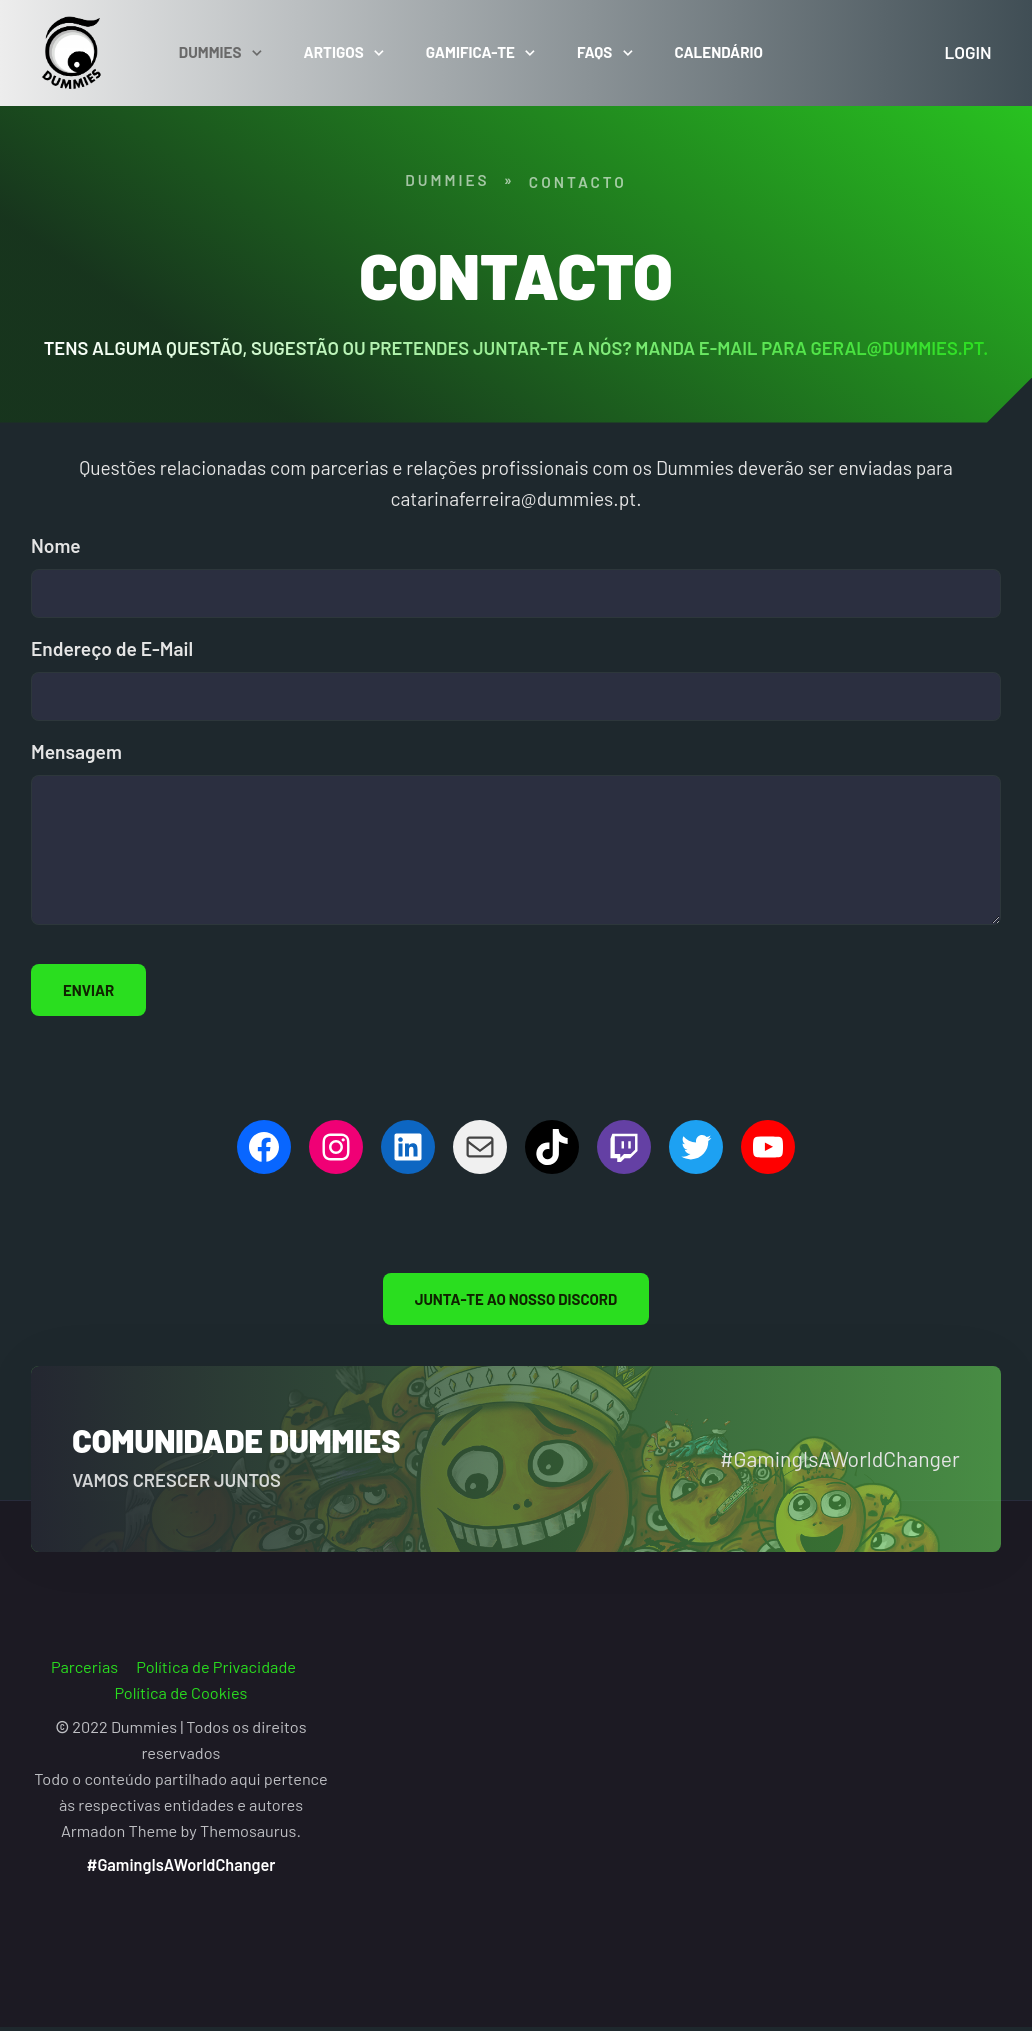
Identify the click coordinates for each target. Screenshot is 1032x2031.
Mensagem (76, 759)
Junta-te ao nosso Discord (516, 1307)
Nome (56, 553)
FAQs (603, 57)
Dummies (218, 57)
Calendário (727, 57)
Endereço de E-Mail (112, 656)
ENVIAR (88, 998)
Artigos (342, 57)
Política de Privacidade (216, 1674)
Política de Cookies (181, 1700)
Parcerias (84, 1674)
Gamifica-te (478, 57)
